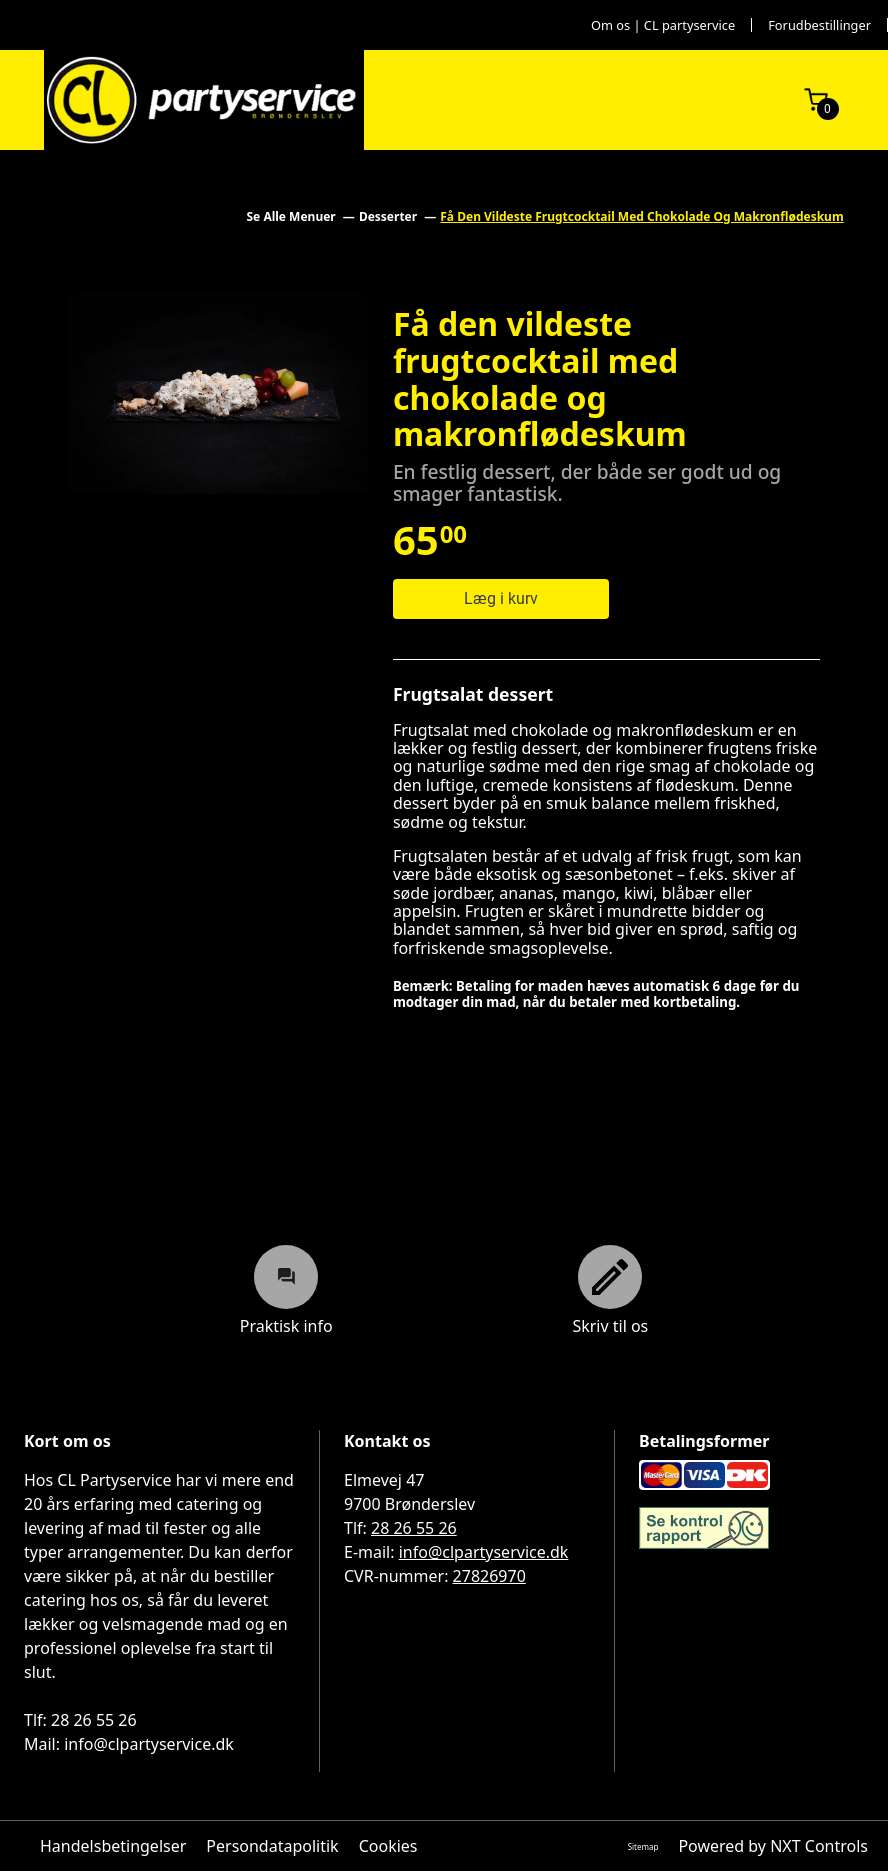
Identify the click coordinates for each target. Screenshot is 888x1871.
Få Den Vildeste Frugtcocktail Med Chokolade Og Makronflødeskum (641, 216)
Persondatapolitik (272, 1846)
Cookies (388, 1846)
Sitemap (643, 1846)
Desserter (389, 216)
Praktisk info (286, 1290)
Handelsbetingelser (113, 1846)
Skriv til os (610, 1290)
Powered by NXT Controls (773, 1846)
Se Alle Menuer (292, 216)
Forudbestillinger (819, 25)
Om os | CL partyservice (663, 25)
